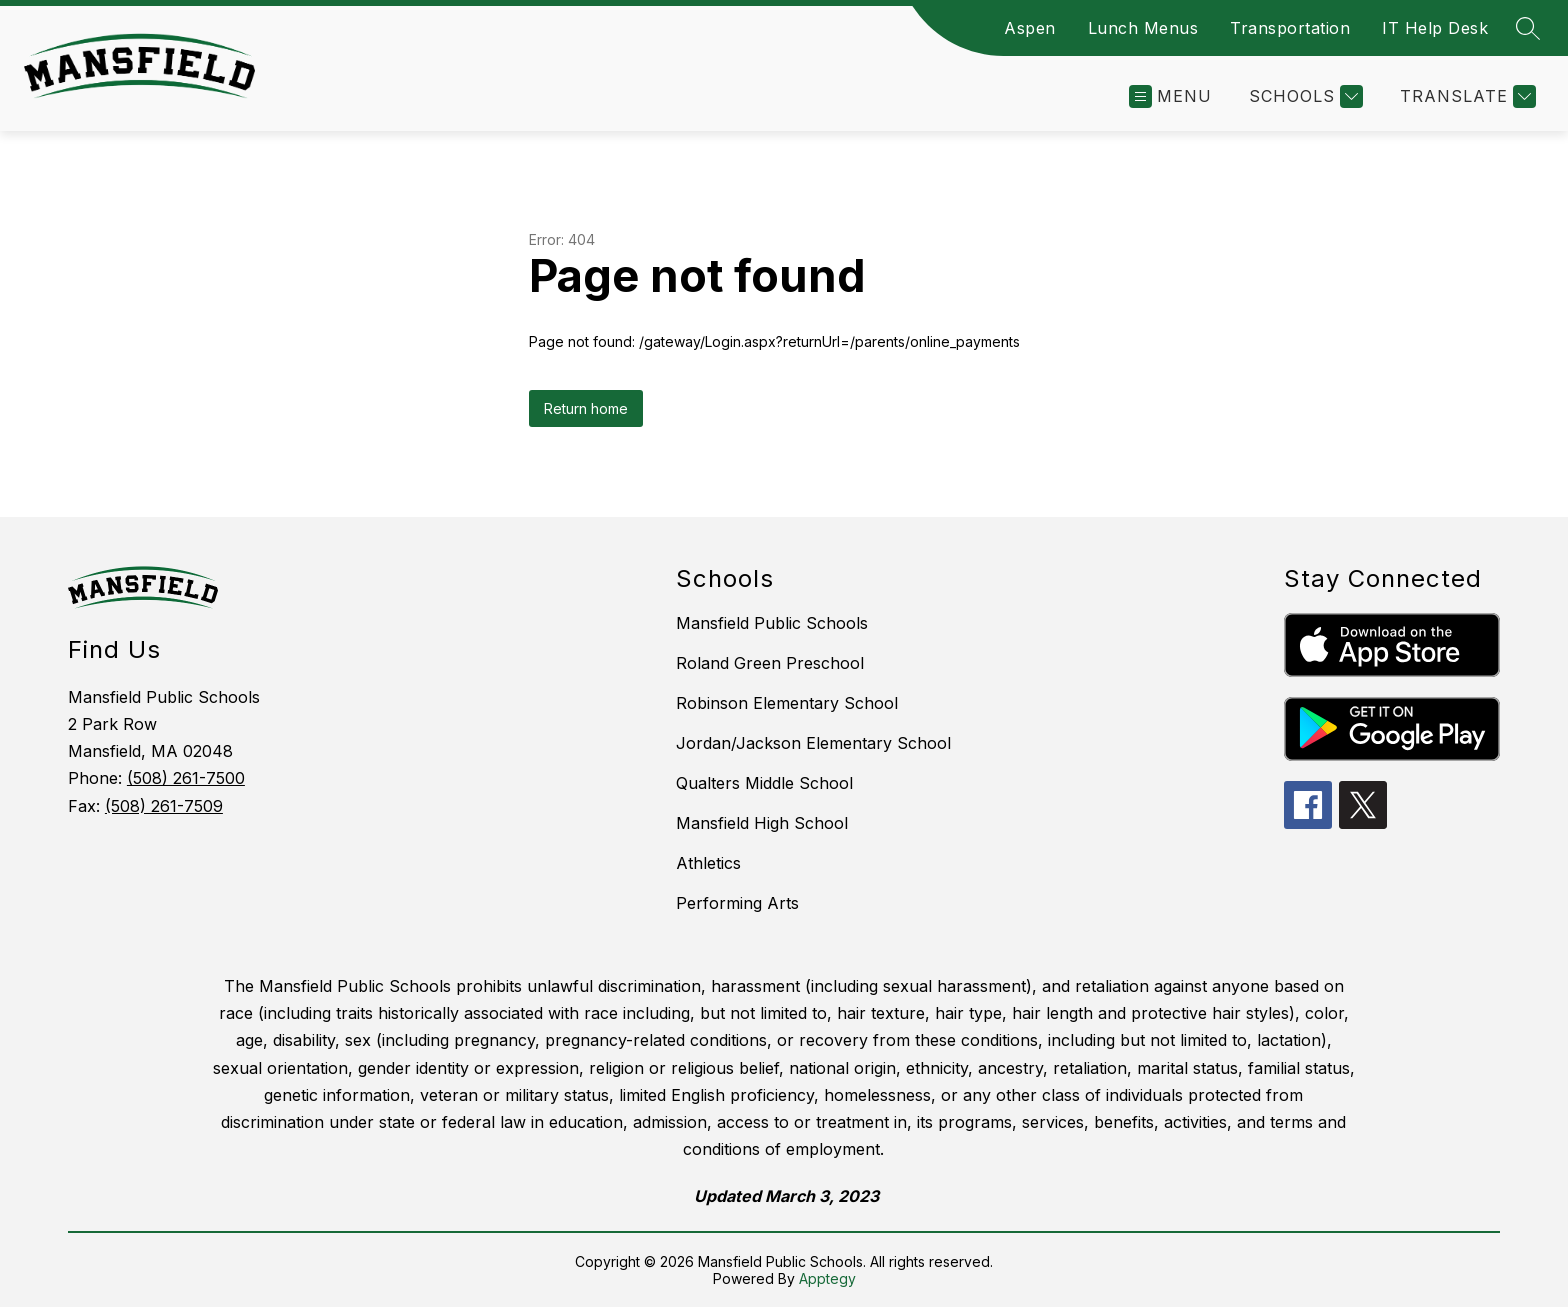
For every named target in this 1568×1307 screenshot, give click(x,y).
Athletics (708, 863)
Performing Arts (737, 903)
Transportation (1290, 28)
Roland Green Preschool (770, 663)
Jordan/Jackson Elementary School (813, 743)
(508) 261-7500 (186, 778)
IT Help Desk (1435, 28)
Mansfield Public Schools (772, 623)
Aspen (1030, 28)
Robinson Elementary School (787, 703)
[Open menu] (1170, 96)
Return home (586, 408)
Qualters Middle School (764, 783)
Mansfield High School (762, 823)
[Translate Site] (1465, 96)
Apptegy (827, 1278)
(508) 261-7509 (164, 806)
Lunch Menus (1143, 28)
